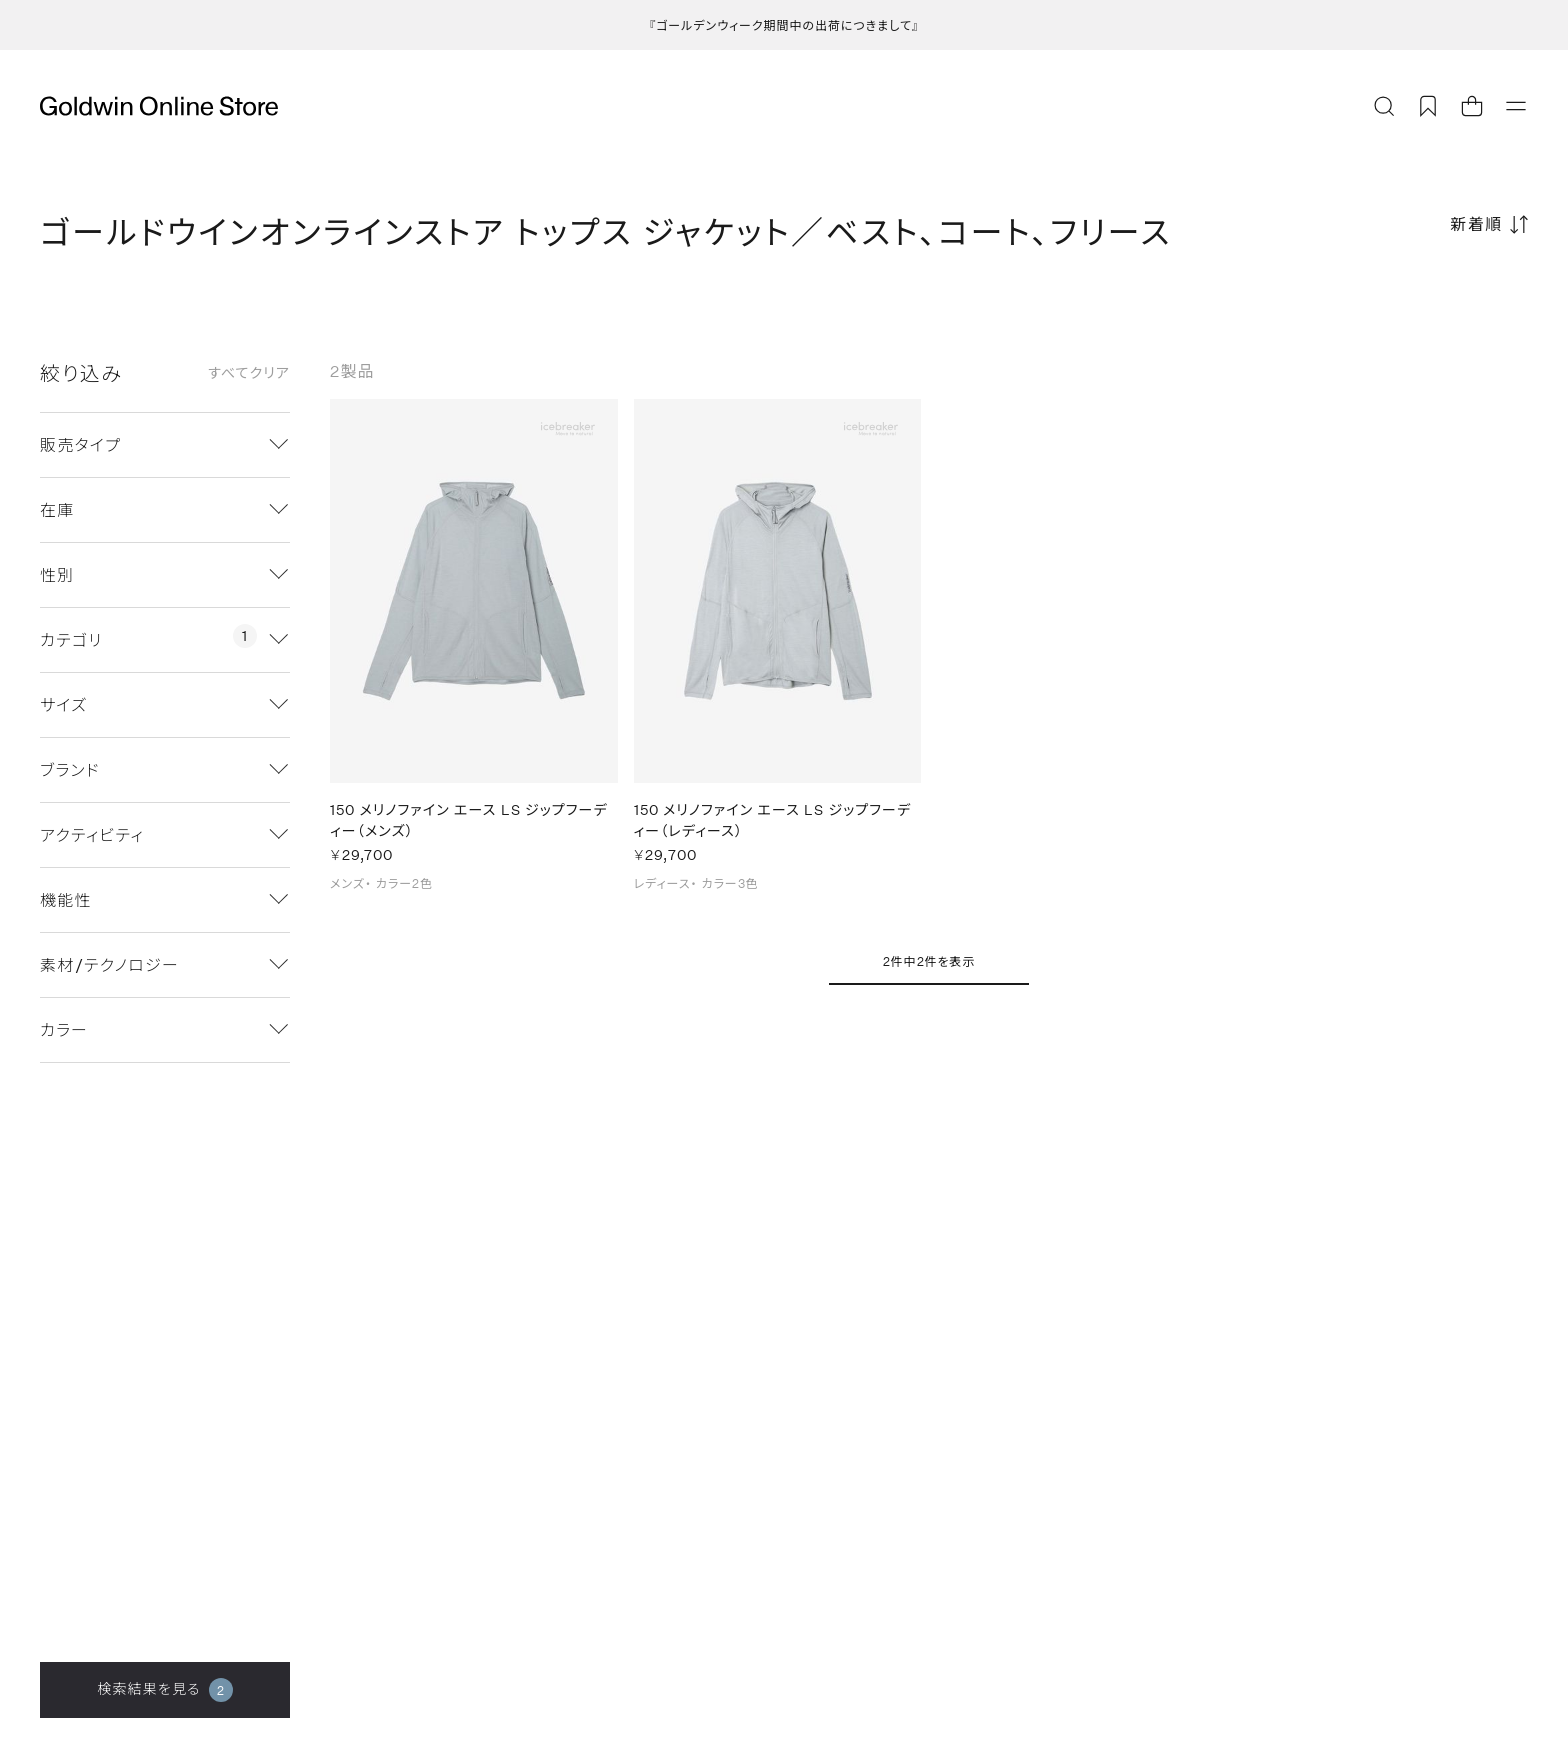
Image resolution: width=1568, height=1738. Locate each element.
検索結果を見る (164, 1690)
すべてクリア (249, 373)
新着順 (1476, 223)
